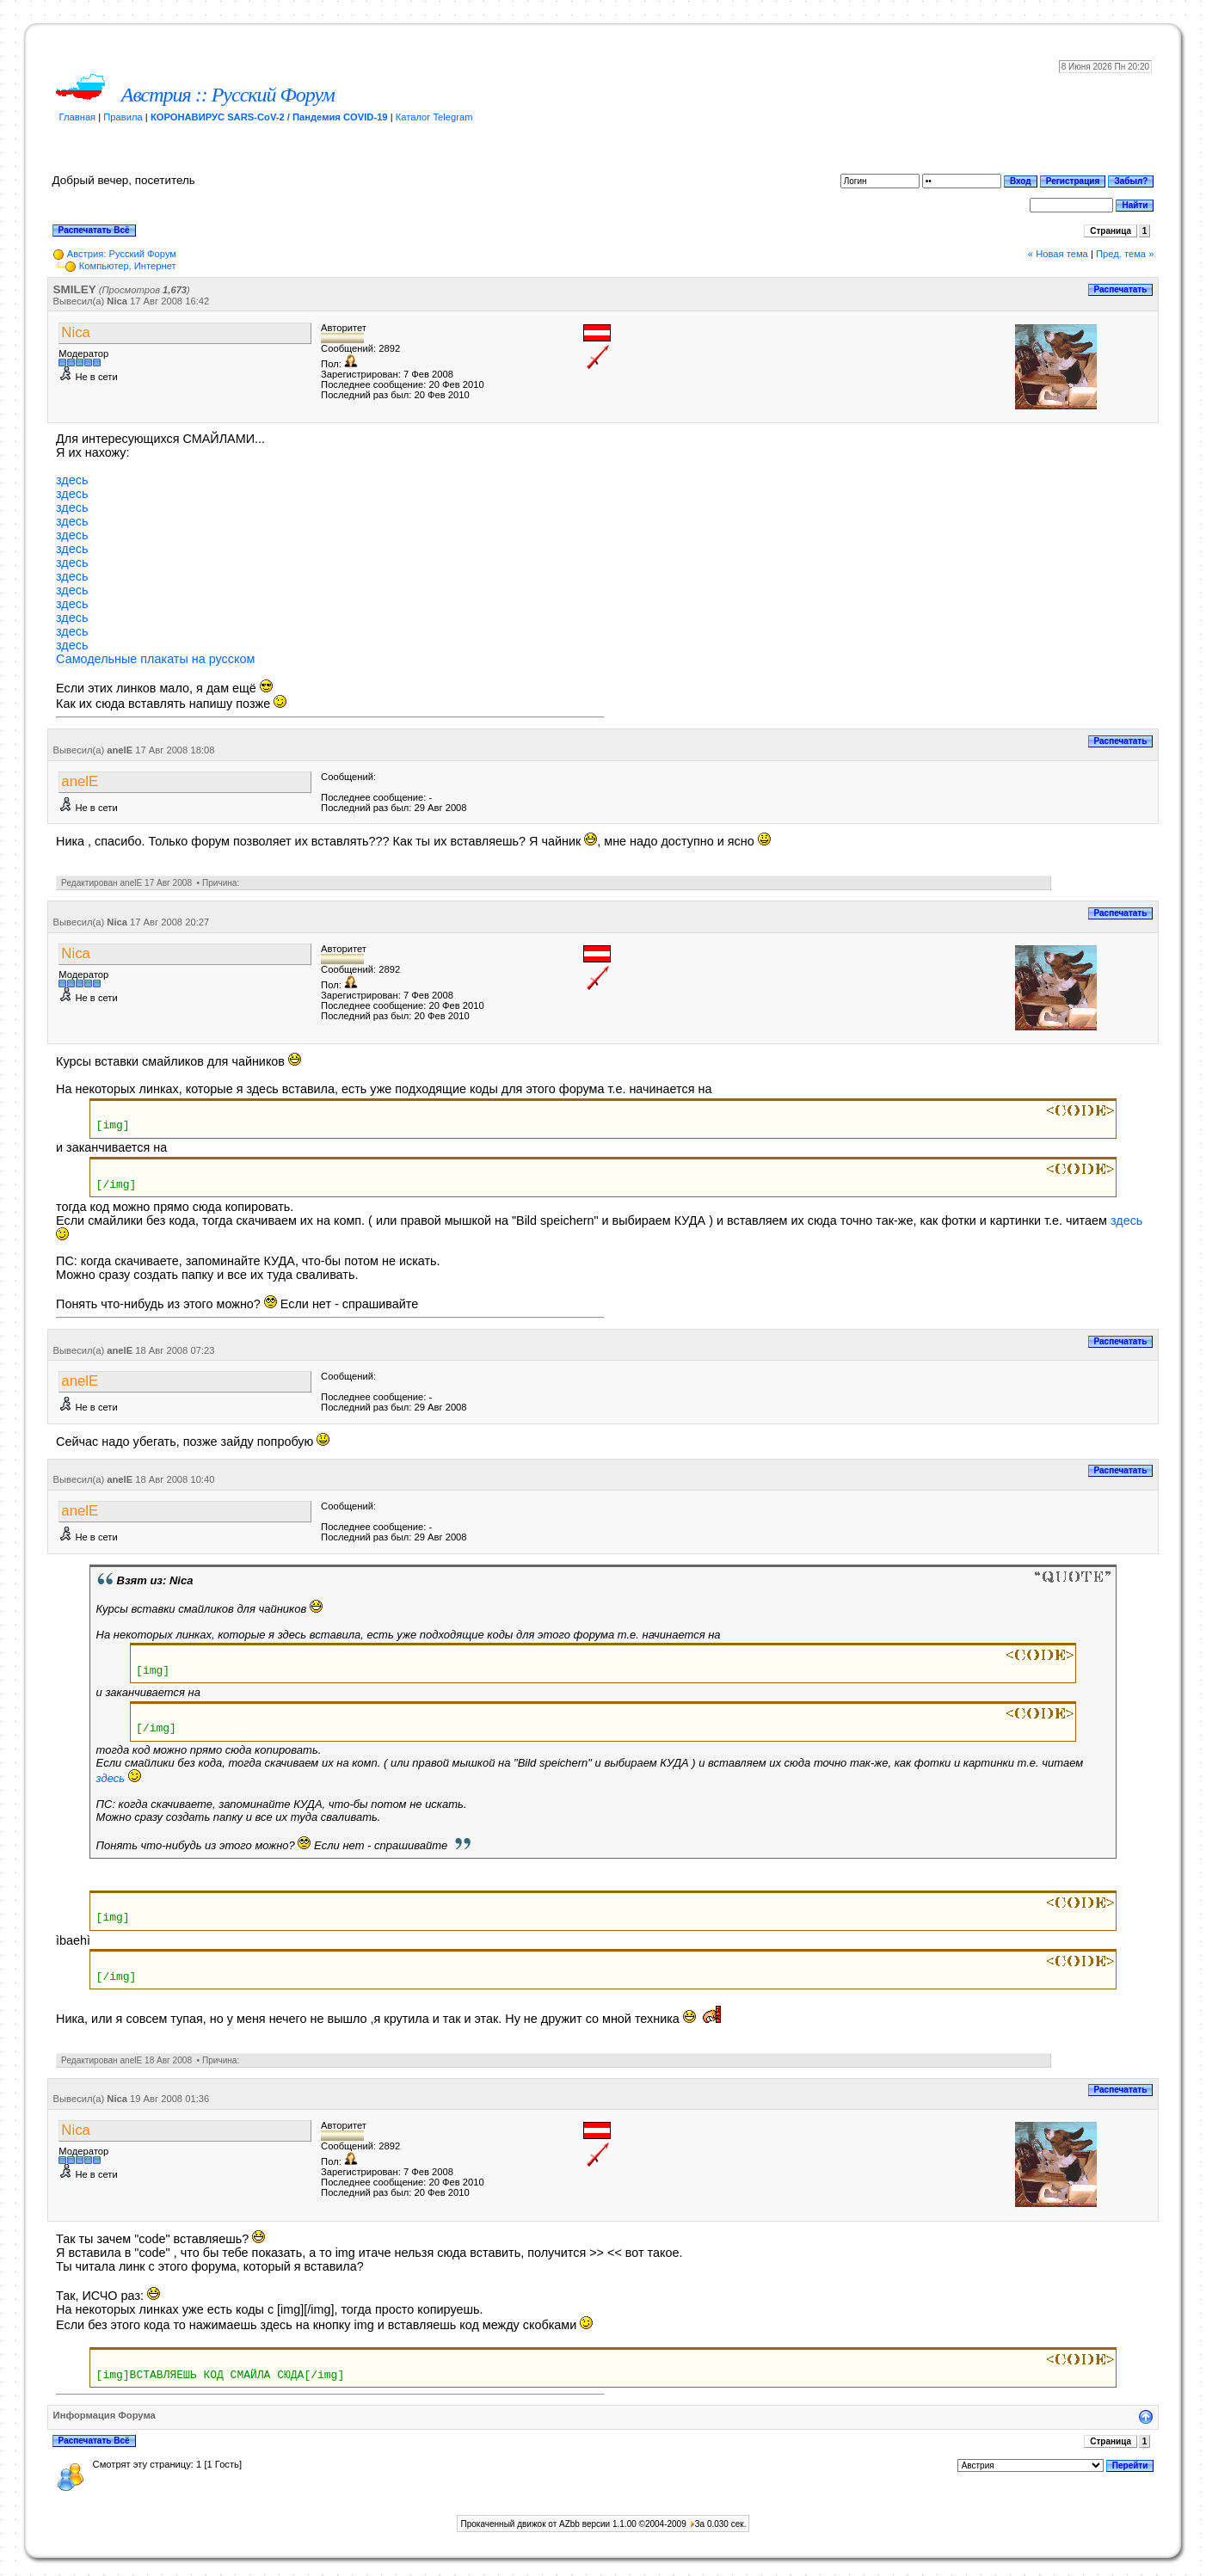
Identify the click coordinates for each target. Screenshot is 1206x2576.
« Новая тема (1058, 254)
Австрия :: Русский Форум (228, 94)
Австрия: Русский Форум (121, 254)
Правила (122, 117)
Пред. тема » (1125, 254)
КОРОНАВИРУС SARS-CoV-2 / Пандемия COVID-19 (269, 117)
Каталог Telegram (434, 117)
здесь (72, 480)
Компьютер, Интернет (127, 266)
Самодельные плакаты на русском (155, 659)
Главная (77, 117)
